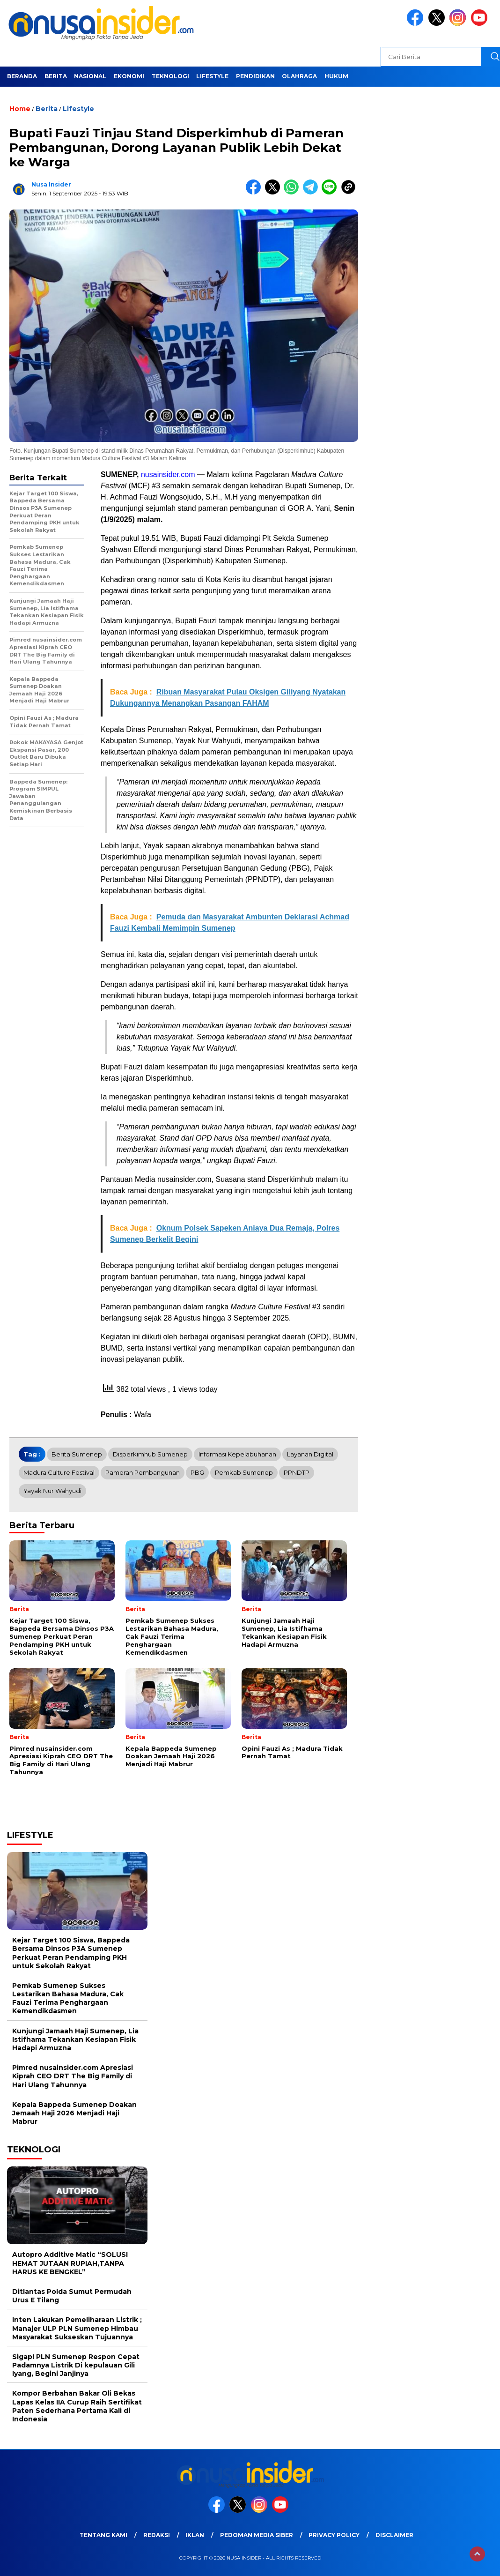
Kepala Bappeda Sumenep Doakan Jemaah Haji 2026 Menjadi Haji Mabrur (74, 2113)
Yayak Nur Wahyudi (52, 1490)
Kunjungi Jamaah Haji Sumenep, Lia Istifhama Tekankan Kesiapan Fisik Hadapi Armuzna (75, 2039)
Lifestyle (212, 76)
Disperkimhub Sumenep (150, 1454)
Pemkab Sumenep (244, 1472)
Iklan (194, 2535)
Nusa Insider (51, 184)
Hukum (336, 76)
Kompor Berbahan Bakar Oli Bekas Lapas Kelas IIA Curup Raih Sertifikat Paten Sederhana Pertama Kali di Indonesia (77, 2406)
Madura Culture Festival (59, 1472)
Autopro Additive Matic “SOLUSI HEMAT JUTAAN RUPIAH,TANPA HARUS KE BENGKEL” (70, 2263)
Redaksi (156, 2535)
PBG (197, 1472)
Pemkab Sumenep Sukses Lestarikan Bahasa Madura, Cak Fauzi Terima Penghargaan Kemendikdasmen (68, 1998)
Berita (55, 76)
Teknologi (170, 76)
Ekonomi (129, 76)
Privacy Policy (334, 2535)
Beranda (22, 76)
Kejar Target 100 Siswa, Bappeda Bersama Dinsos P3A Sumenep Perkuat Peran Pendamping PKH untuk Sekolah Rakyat (71, 1953)
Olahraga (299, 76)
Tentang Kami (103, 2535)
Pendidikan (255, 76)
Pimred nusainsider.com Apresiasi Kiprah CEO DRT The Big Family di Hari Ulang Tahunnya (72, 2076)
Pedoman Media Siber (256, 2535)
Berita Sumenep (76, 1454)
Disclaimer (394, 2535)
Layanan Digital (310, 1454)
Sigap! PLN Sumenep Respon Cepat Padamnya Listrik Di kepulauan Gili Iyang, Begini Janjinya (76, 2365)
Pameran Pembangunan (142, 1472)
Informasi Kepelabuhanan (237, 1454)
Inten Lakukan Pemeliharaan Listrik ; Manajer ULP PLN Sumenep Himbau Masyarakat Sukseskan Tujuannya (77, 2328)
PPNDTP (296, 1472)
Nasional (90, 76)
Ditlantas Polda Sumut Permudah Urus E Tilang (72, 2295)
